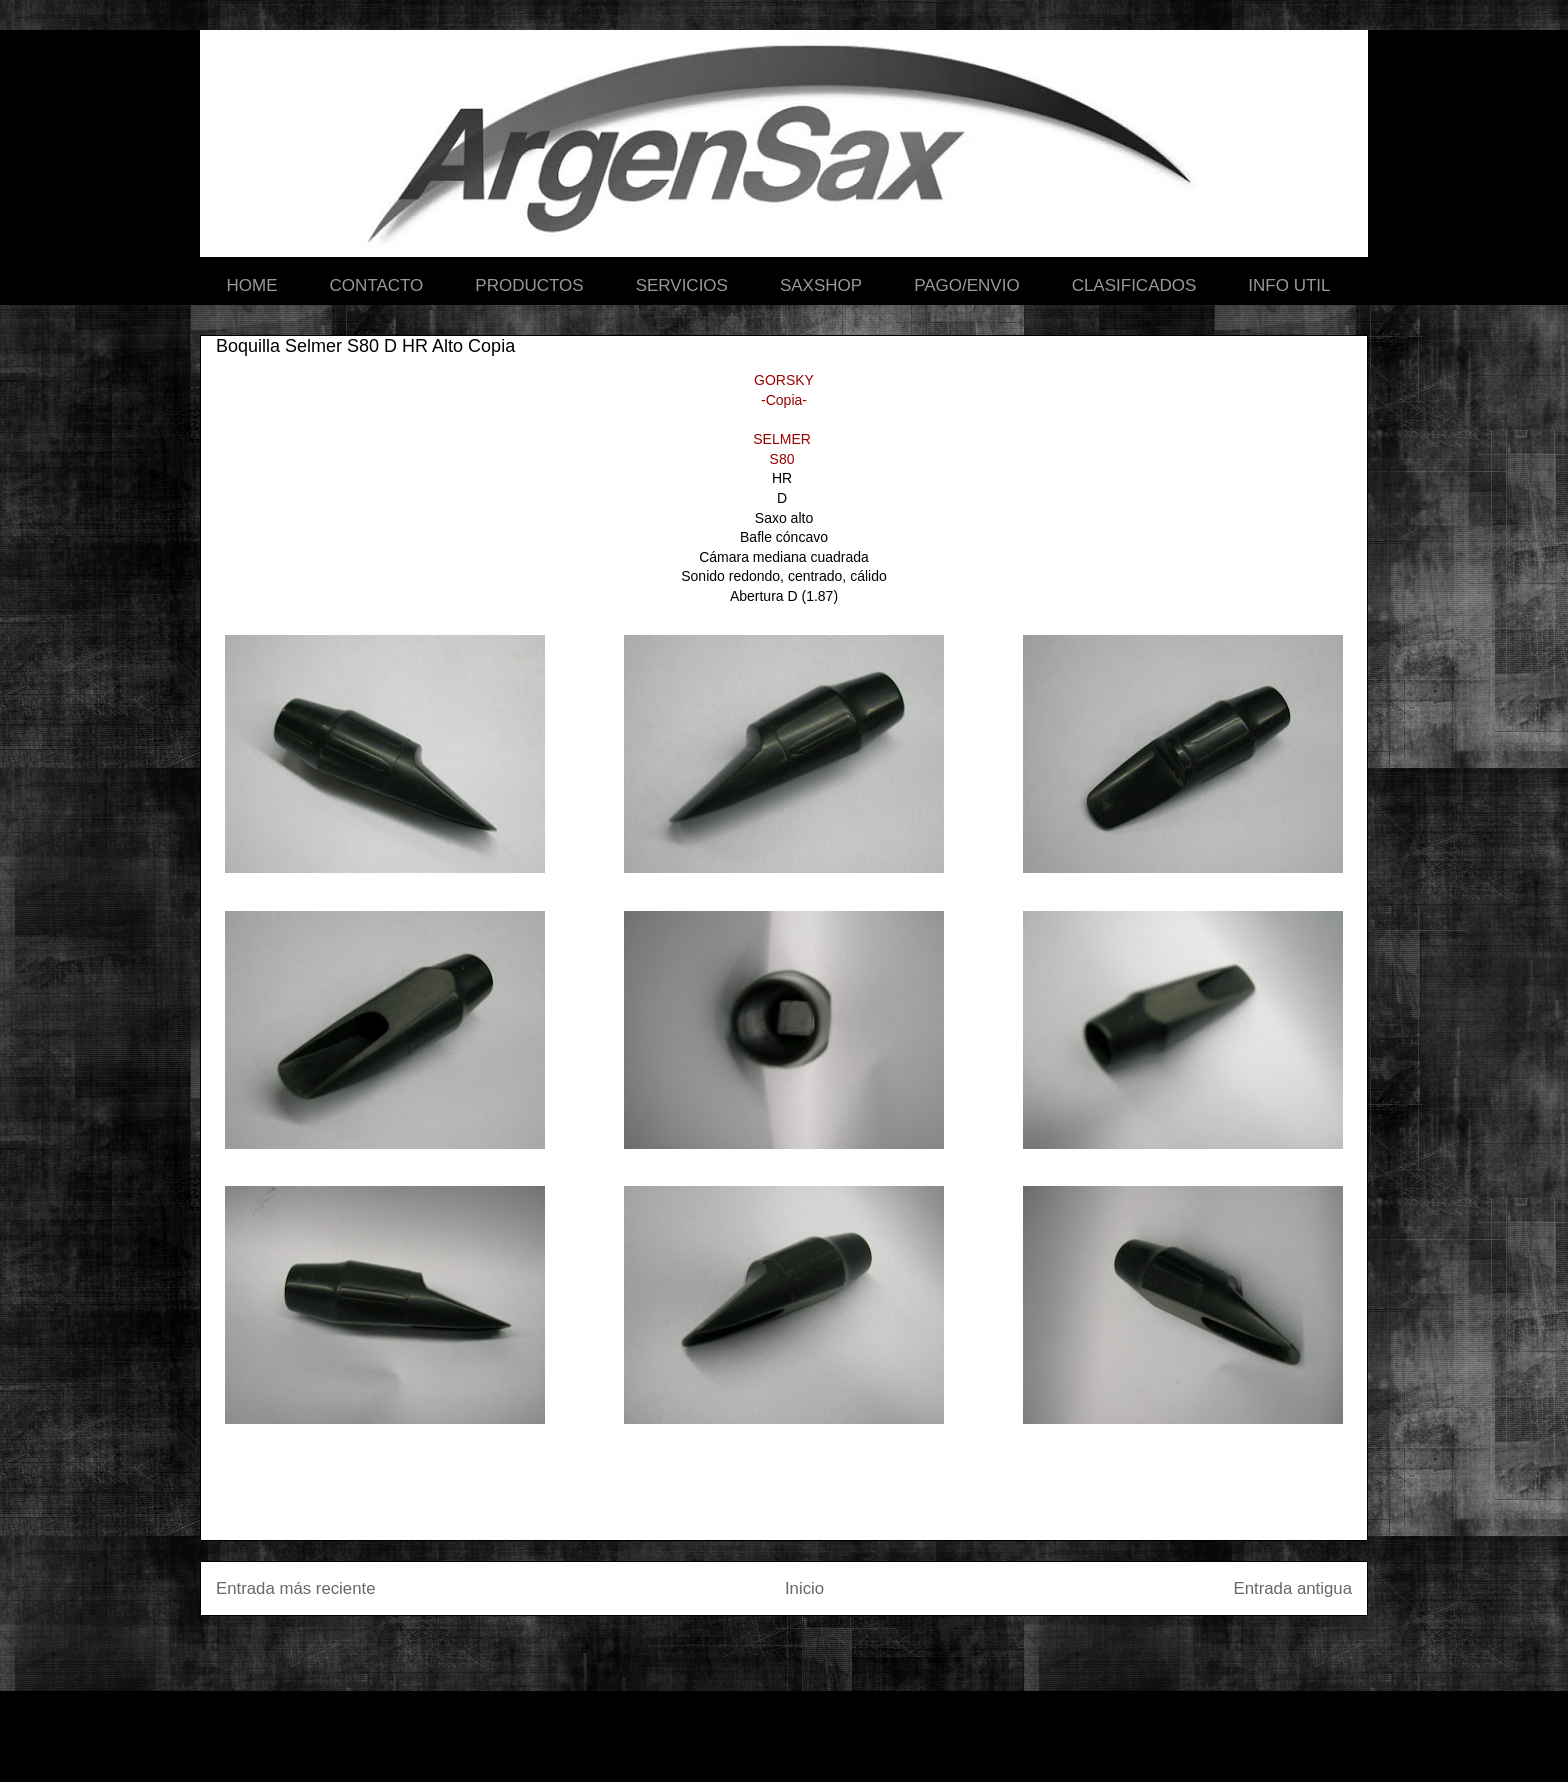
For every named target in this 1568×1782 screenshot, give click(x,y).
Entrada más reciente (296, 1588)
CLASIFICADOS (1134, 285)
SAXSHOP (821, 285)
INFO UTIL (1289, 285)
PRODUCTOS (529, 285)
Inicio (804, 1588)
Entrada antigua (1293, 1588)
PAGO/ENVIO (967, 285)
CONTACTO (377, 285)
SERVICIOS (682, 285)
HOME (252, 285)
